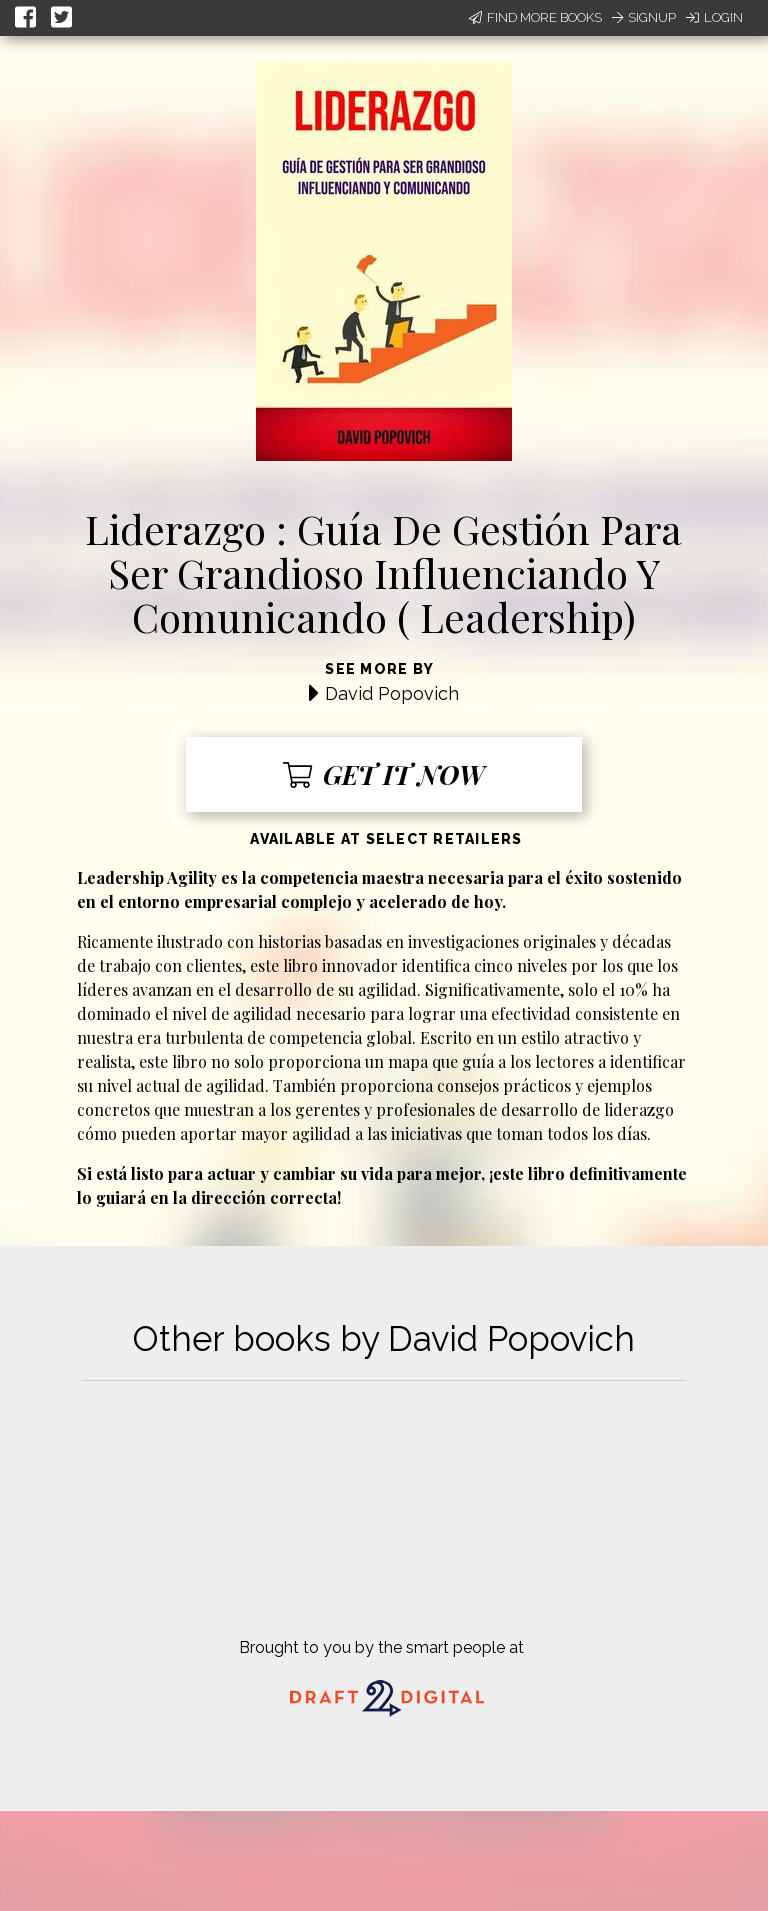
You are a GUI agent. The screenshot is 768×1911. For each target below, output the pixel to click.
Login (714, 17)
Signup (644, 17)
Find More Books (535, 17)
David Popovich (392, 693)
